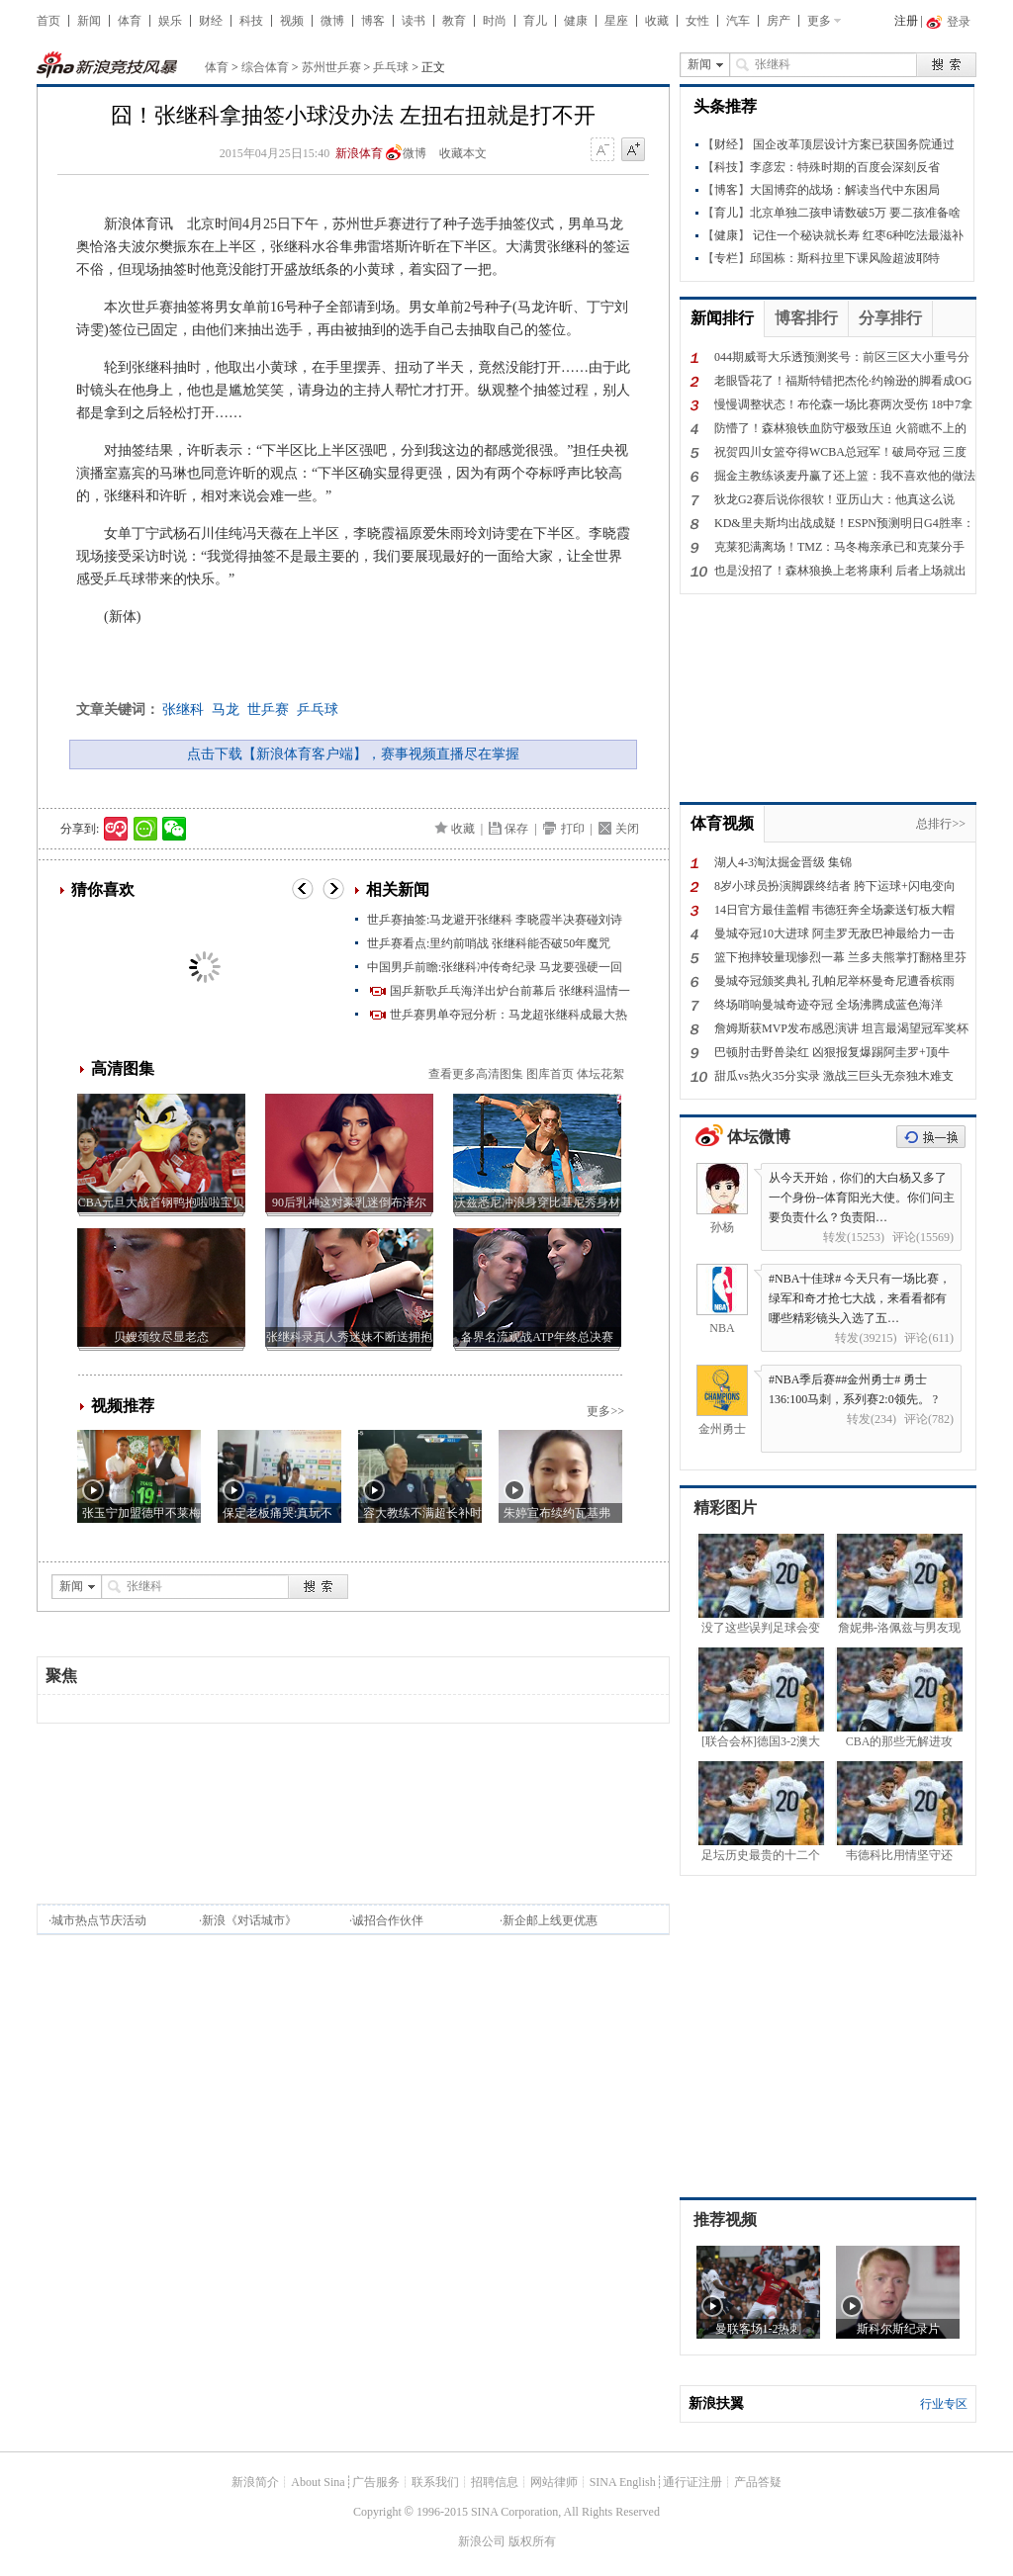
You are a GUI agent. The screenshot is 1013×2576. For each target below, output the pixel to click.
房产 (778, 21)
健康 (576, 21)
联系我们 (435, 2482)
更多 (819, 21)
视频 (292, 21)
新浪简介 (255, 2482)
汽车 (738, 21)
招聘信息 (494, 2482)
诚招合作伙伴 (387, 1920)
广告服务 (376, 2482)
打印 (573, 829)
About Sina (317, 2482)
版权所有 (532, 2541)
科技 (251, 21)
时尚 (494, 21)
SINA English (623, 2482)
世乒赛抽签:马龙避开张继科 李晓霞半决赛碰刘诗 (494, 920)
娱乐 (170, 21)
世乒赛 (268, 709)
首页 (48, 21)
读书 (413, 21)
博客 (373, 21)
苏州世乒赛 (331, 67)
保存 (516, 829)
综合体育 (265, 67)
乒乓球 (391, 67)
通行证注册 (692, 2482)
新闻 (89, 21)
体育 (129, 21)
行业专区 (943, 2404)
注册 (906, 21)
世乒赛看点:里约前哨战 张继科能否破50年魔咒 (488, 943)
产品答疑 (758, 2482)
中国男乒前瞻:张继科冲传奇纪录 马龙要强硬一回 (494, 967)
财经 (211, 21)
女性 (697, 21)
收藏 (657, 21)
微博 (332, 21)
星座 (616, 21)
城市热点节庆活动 (98, 1920)
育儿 (535, 21)
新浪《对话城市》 (249, 1920)
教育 (454, 21)
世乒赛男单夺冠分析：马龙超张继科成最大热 (508, 1015)
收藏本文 (463, 153)
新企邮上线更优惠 (550, 1920)
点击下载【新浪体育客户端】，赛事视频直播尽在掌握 (353, 754)
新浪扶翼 (716, 2403)
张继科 (183, 709)
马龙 (225, 709)
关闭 (627, 829)
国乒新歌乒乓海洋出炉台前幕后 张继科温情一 (510, 991)
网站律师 (554, 2482)
